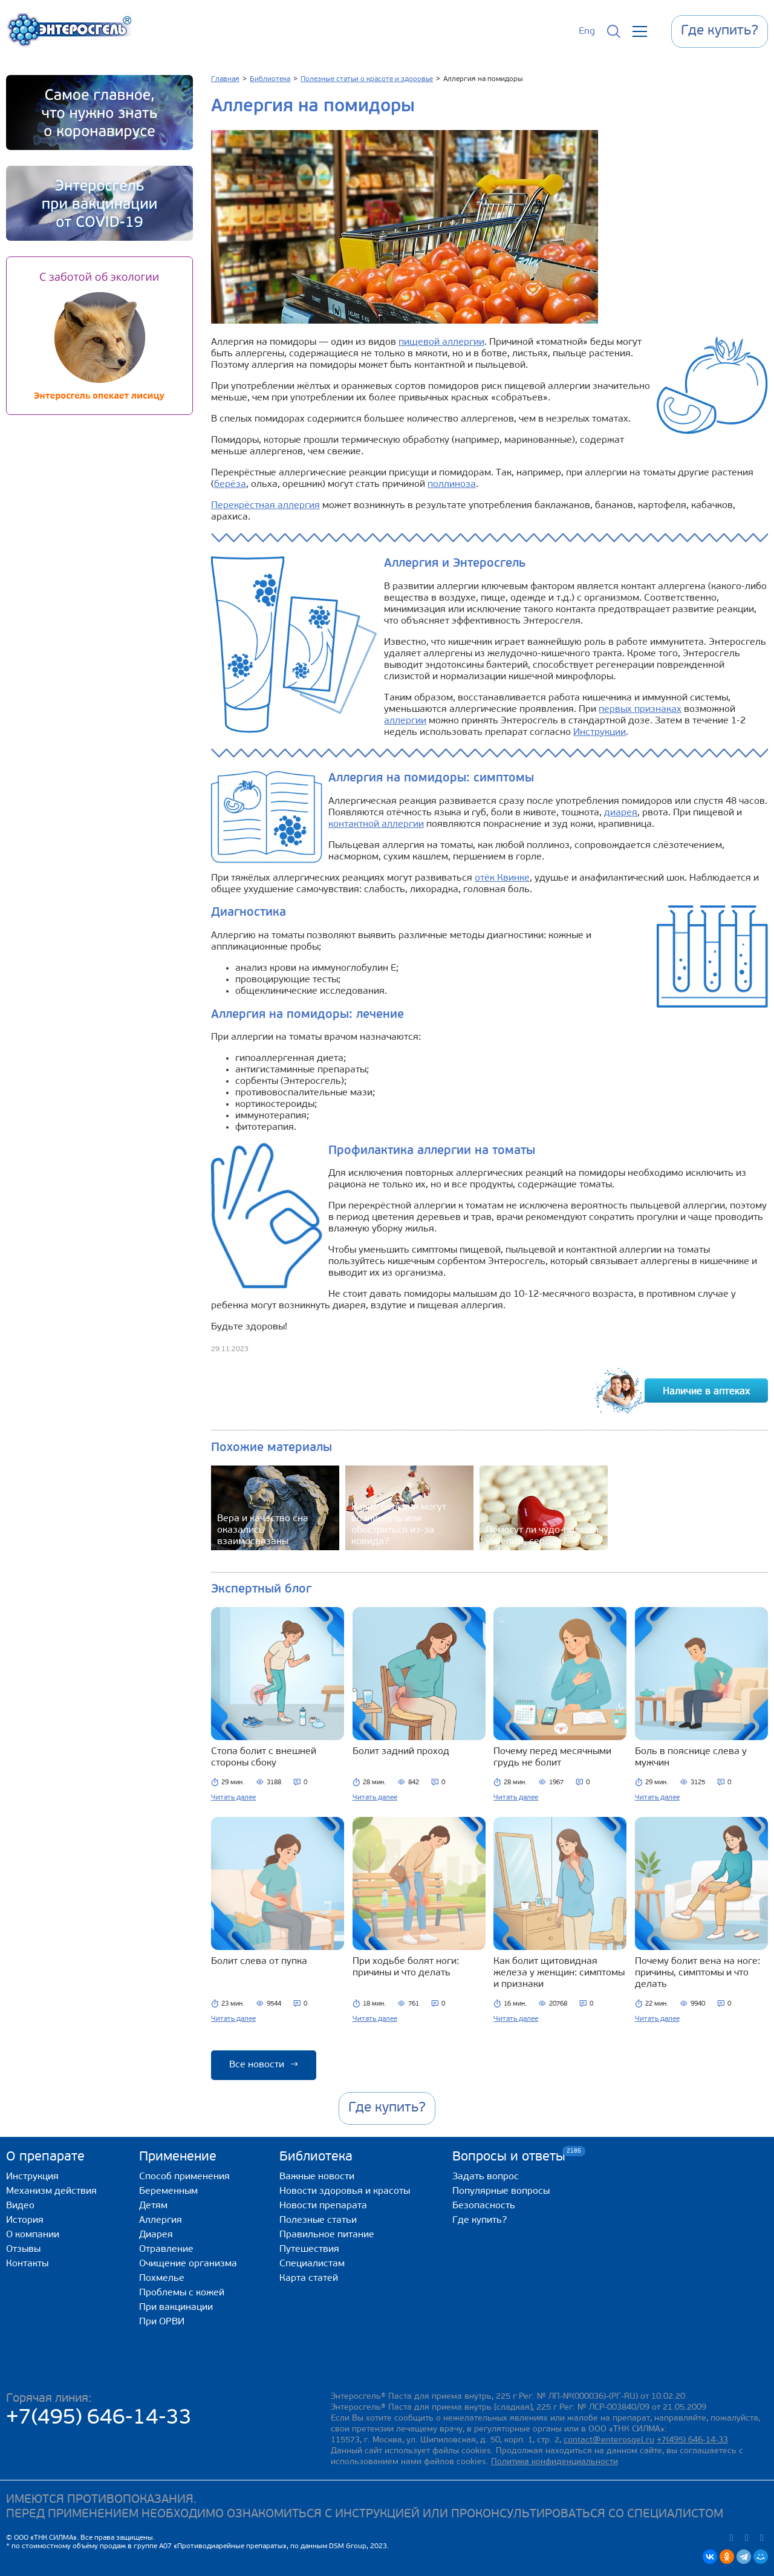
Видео (20, 2206)
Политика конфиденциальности (554, 2462)
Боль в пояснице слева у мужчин (691, 1757)
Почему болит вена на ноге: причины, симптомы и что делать (697, 1973)
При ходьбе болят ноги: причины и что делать (406, 1967)
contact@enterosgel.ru (609, 2440)
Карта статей (308, 2278)
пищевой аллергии (441, 342)
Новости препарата (323, 2206)
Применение (177, 2157)
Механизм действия (51, 2191)
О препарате (45, 2157)
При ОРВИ (161, 2322)
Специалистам (312, 2264)
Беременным (168, 2191)
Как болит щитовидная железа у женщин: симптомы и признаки (559, 1973)
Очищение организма (188, 2264)
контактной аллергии (376, 824)
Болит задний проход (401, 1751)
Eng (587, 31)
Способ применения (184, 2177)
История (25, 2220)
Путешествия (309, 2249)
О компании (32, 2235)
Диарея (156, 2235)
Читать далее (233, 1797)
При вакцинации (176, 2307)
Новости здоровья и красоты (344, 2191)
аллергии (405, 721)
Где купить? (479, 2220)
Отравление (166, 2249)
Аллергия (160, 2220)
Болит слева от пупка (259, 1961)
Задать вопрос (485, 2177)
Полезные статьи (318, 2220)
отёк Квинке (502, 878)
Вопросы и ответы (508, 2156)
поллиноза (452, 484)
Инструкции (599, 732)
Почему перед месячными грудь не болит (552, 1757)
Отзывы (23, 2249)
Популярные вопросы (501, 2191)
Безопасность (483, 2206)
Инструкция (32, 2177)
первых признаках (640, 709)
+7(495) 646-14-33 (99, 2418)
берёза (230, 484)
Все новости (263, 2065)
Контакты (27, 2264)
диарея (620, 813)
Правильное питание (326, 2235)
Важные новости (316, 2177)
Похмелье (161, 2278)
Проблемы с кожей (181, 2293)
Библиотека (316, 2157)
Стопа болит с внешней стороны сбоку (263, 1757)
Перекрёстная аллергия (265, 505)
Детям (153, 2206)
